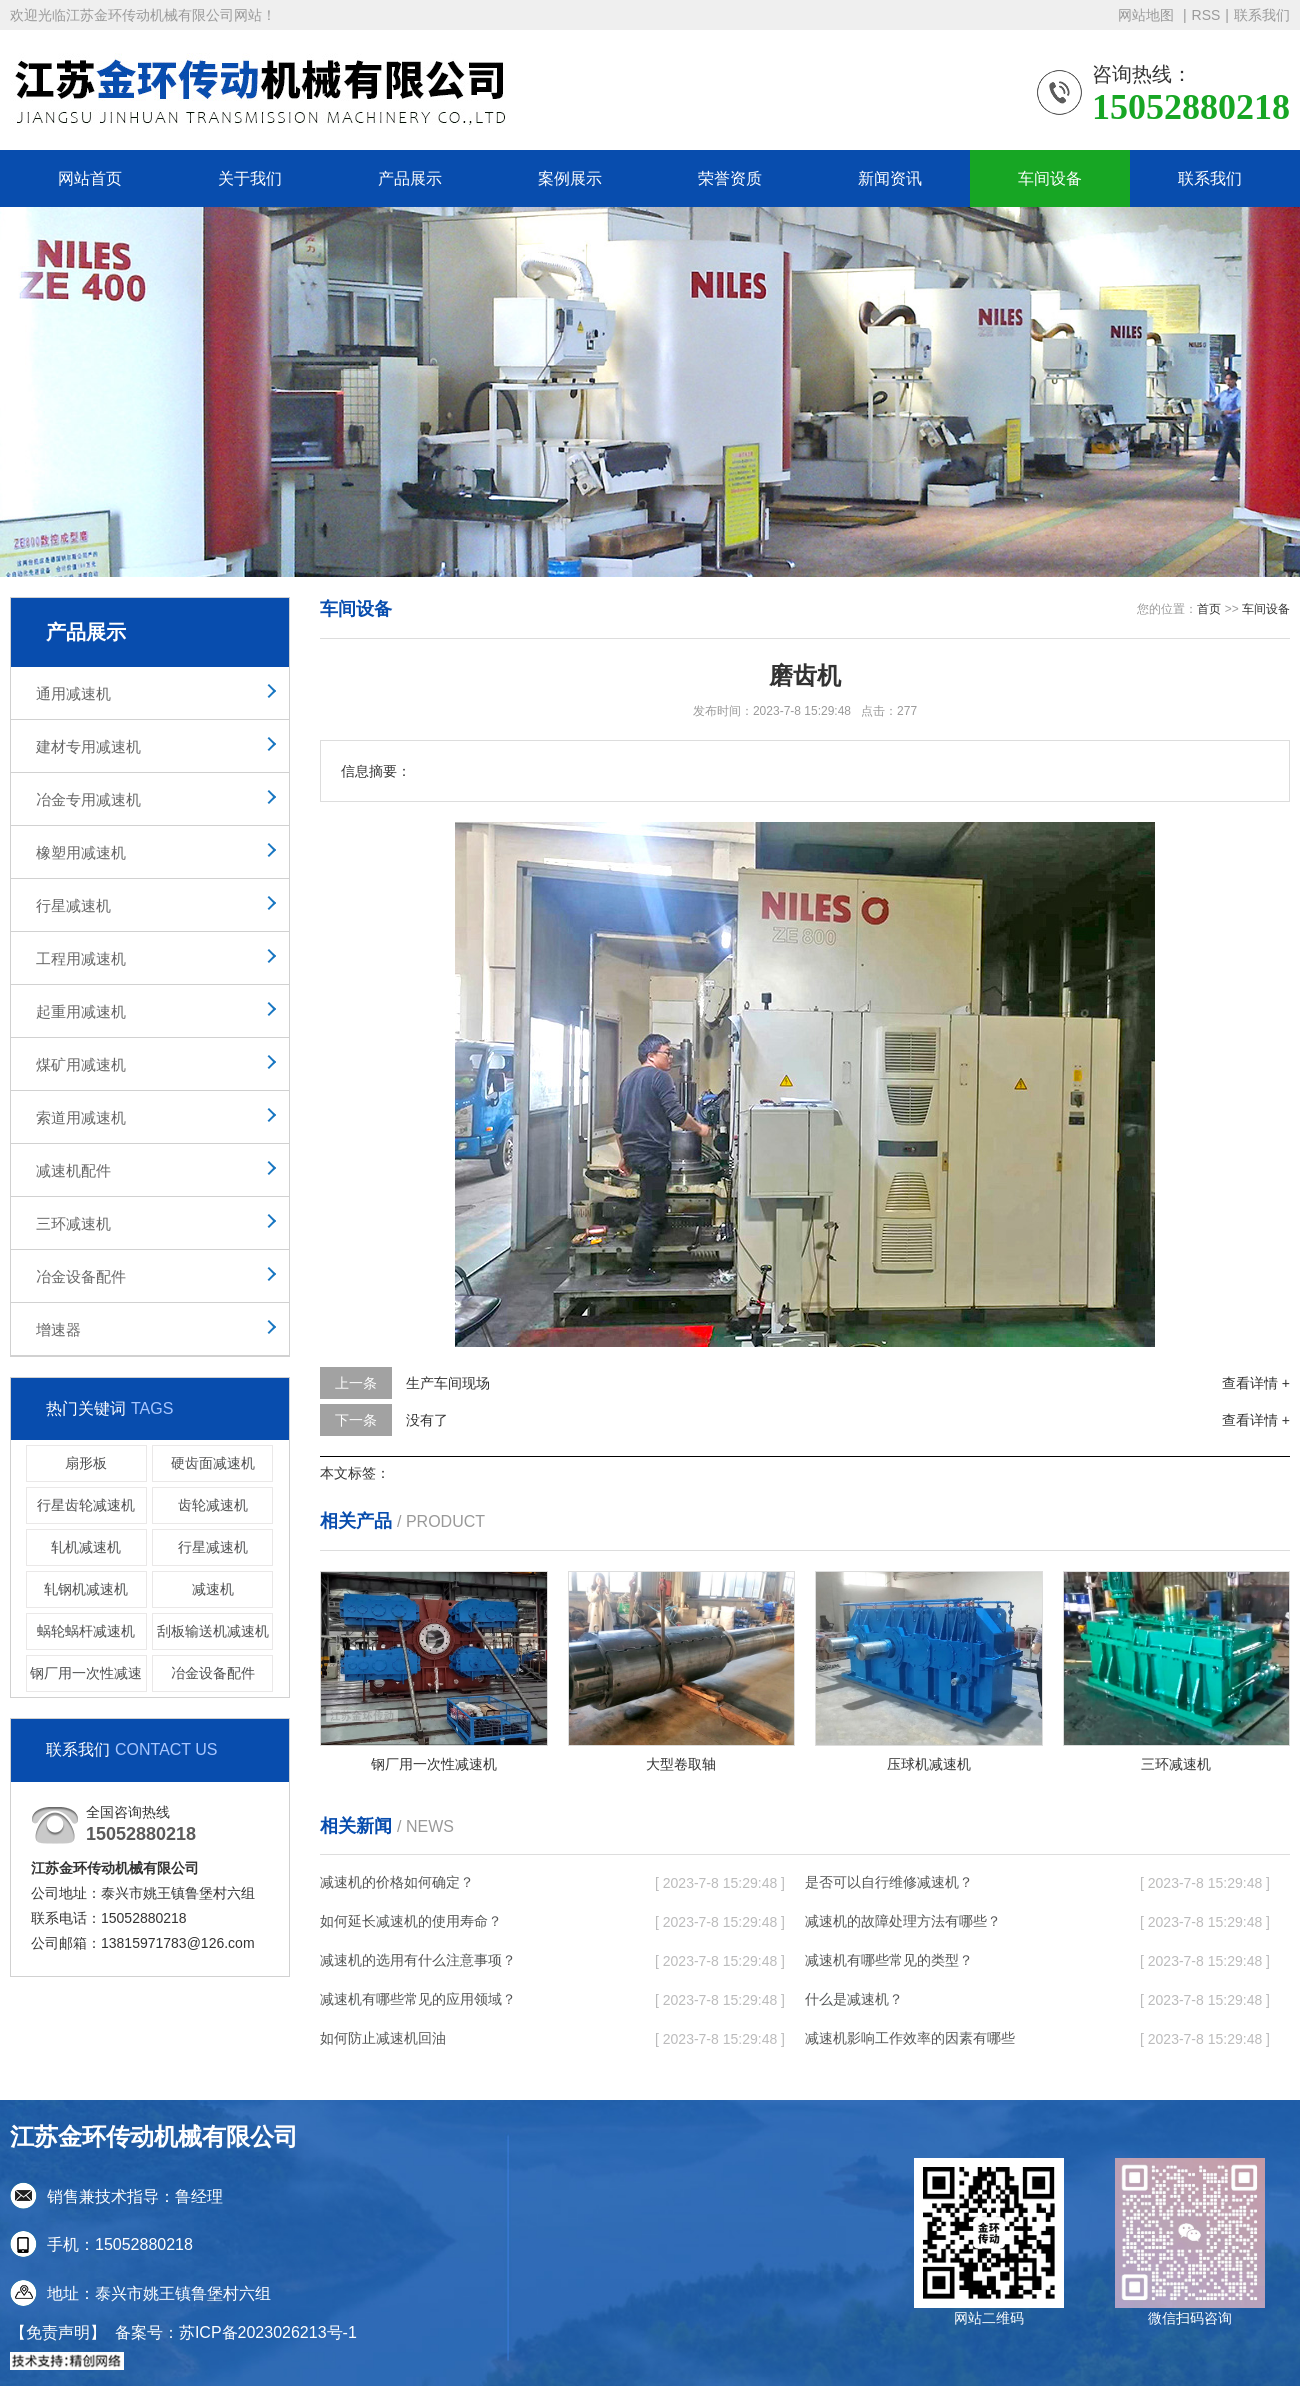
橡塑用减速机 (81, 852)
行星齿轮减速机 (86, 1505)
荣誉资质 (730, 178)
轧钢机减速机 (86, 1589)
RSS (1206, 15)
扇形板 (86, 1463)
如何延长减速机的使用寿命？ (411, 1921)
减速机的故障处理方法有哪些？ (903, 1921)
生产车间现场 (448, 1383)
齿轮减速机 (213, 1505)
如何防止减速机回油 (383, 2038)
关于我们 (250, 178)
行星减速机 (73, 905)
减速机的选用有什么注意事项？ (418, 1960)
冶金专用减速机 (88, 799)
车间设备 (1050, 178)
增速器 (58, 1329)
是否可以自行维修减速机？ (889, 1882)
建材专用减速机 (88, 746)
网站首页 (90, 178)
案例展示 (570, 178)
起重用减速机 (81, 1011)
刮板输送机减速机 (213, 1631)
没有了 (427, 1420)
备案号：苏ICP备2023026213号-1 (236, 2332)
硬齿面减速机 (213, 1463)
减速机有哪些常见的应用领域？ (418, 1999)
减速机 (213, 1589)
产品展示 (410, 178)
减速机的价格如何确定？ (397, 1882)
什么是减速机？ (854, 1999)
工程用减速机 (81, 958)
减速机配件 (73, 1170)
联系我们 (1262, 15)
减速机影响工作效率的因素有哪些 (910, 2038)
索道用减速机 (81, 1117)
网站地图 (1148, 15)
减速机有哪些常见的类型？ (889, 1960)
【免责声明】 (58, 2332)
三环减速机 (73, 1223)
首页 (1209, 609)
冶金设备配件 (81, 1276)
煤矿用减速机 (81, 1064)
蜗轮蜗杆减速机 (86, 1631)
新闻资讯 (890, 178)
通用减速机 (73, 693)
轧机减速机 (86, 1547)
